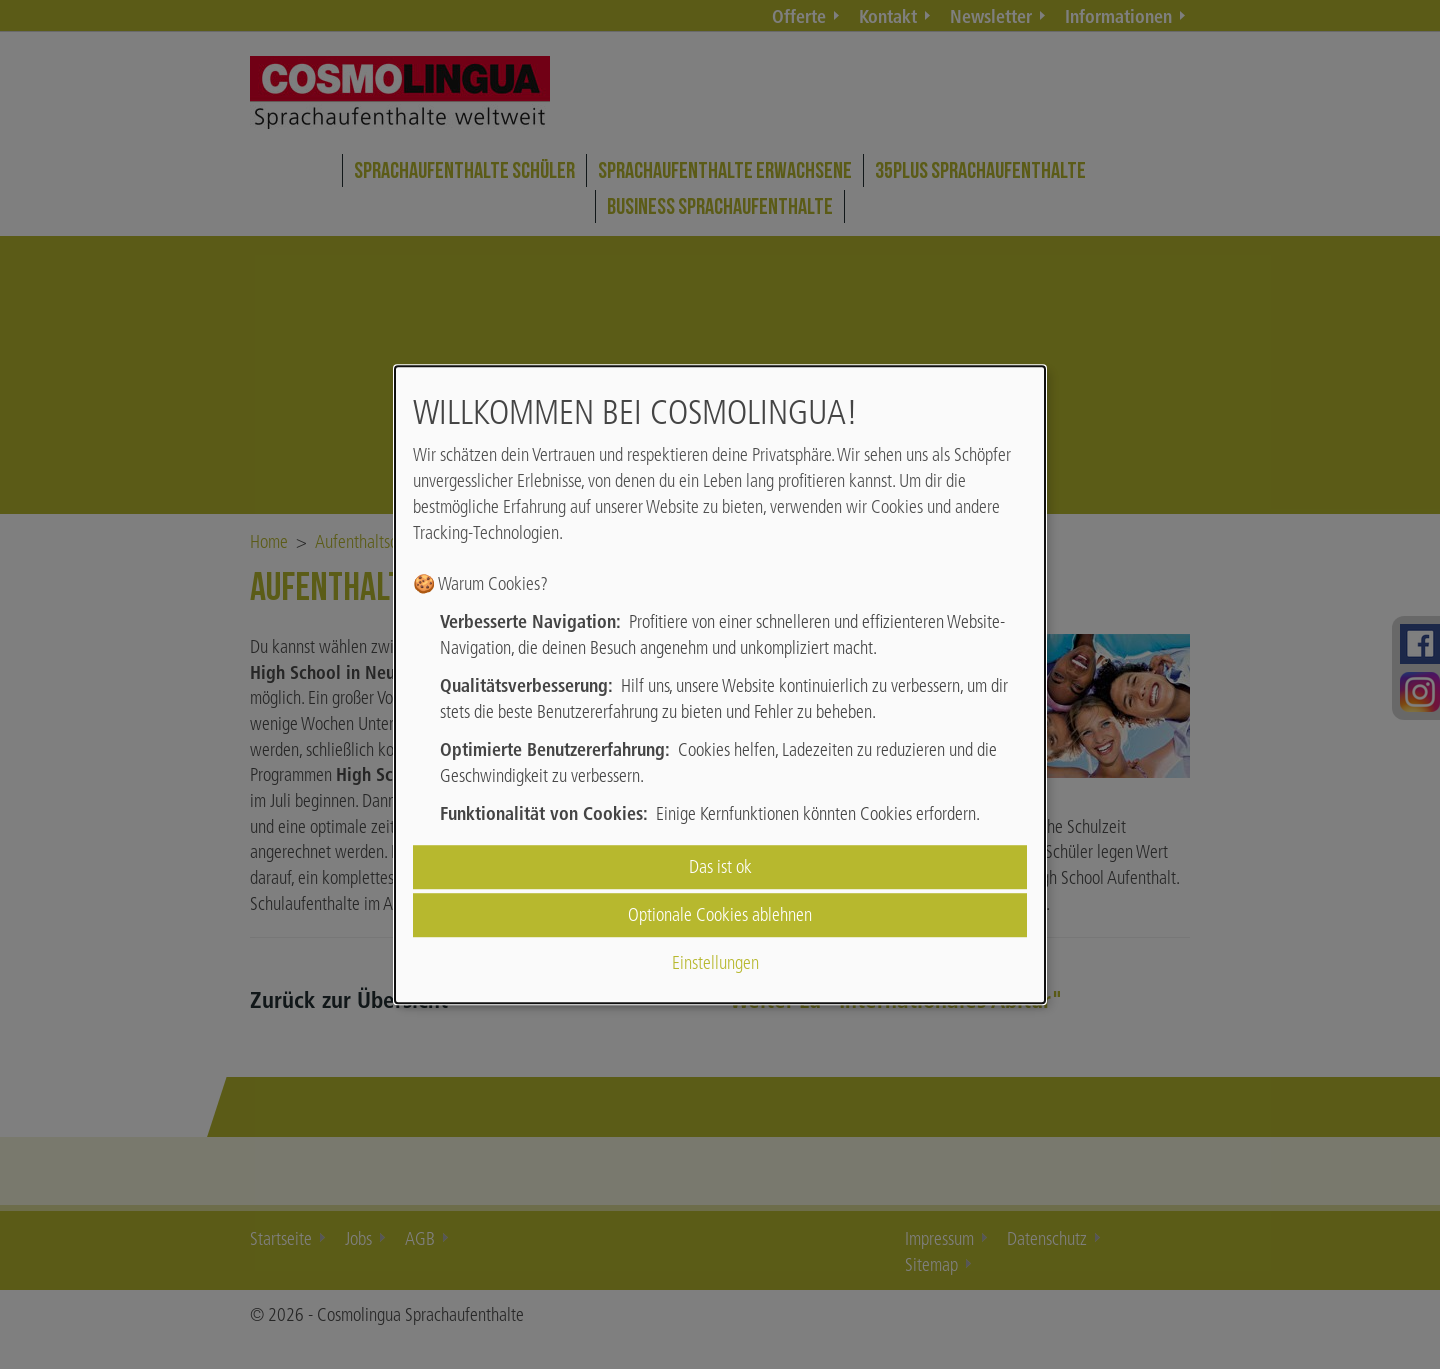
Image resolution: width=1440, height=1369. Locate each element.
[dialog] (720, 685)
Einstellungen (715, 963)
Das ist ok (720, 866)
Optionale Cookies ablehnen (720, 914)
